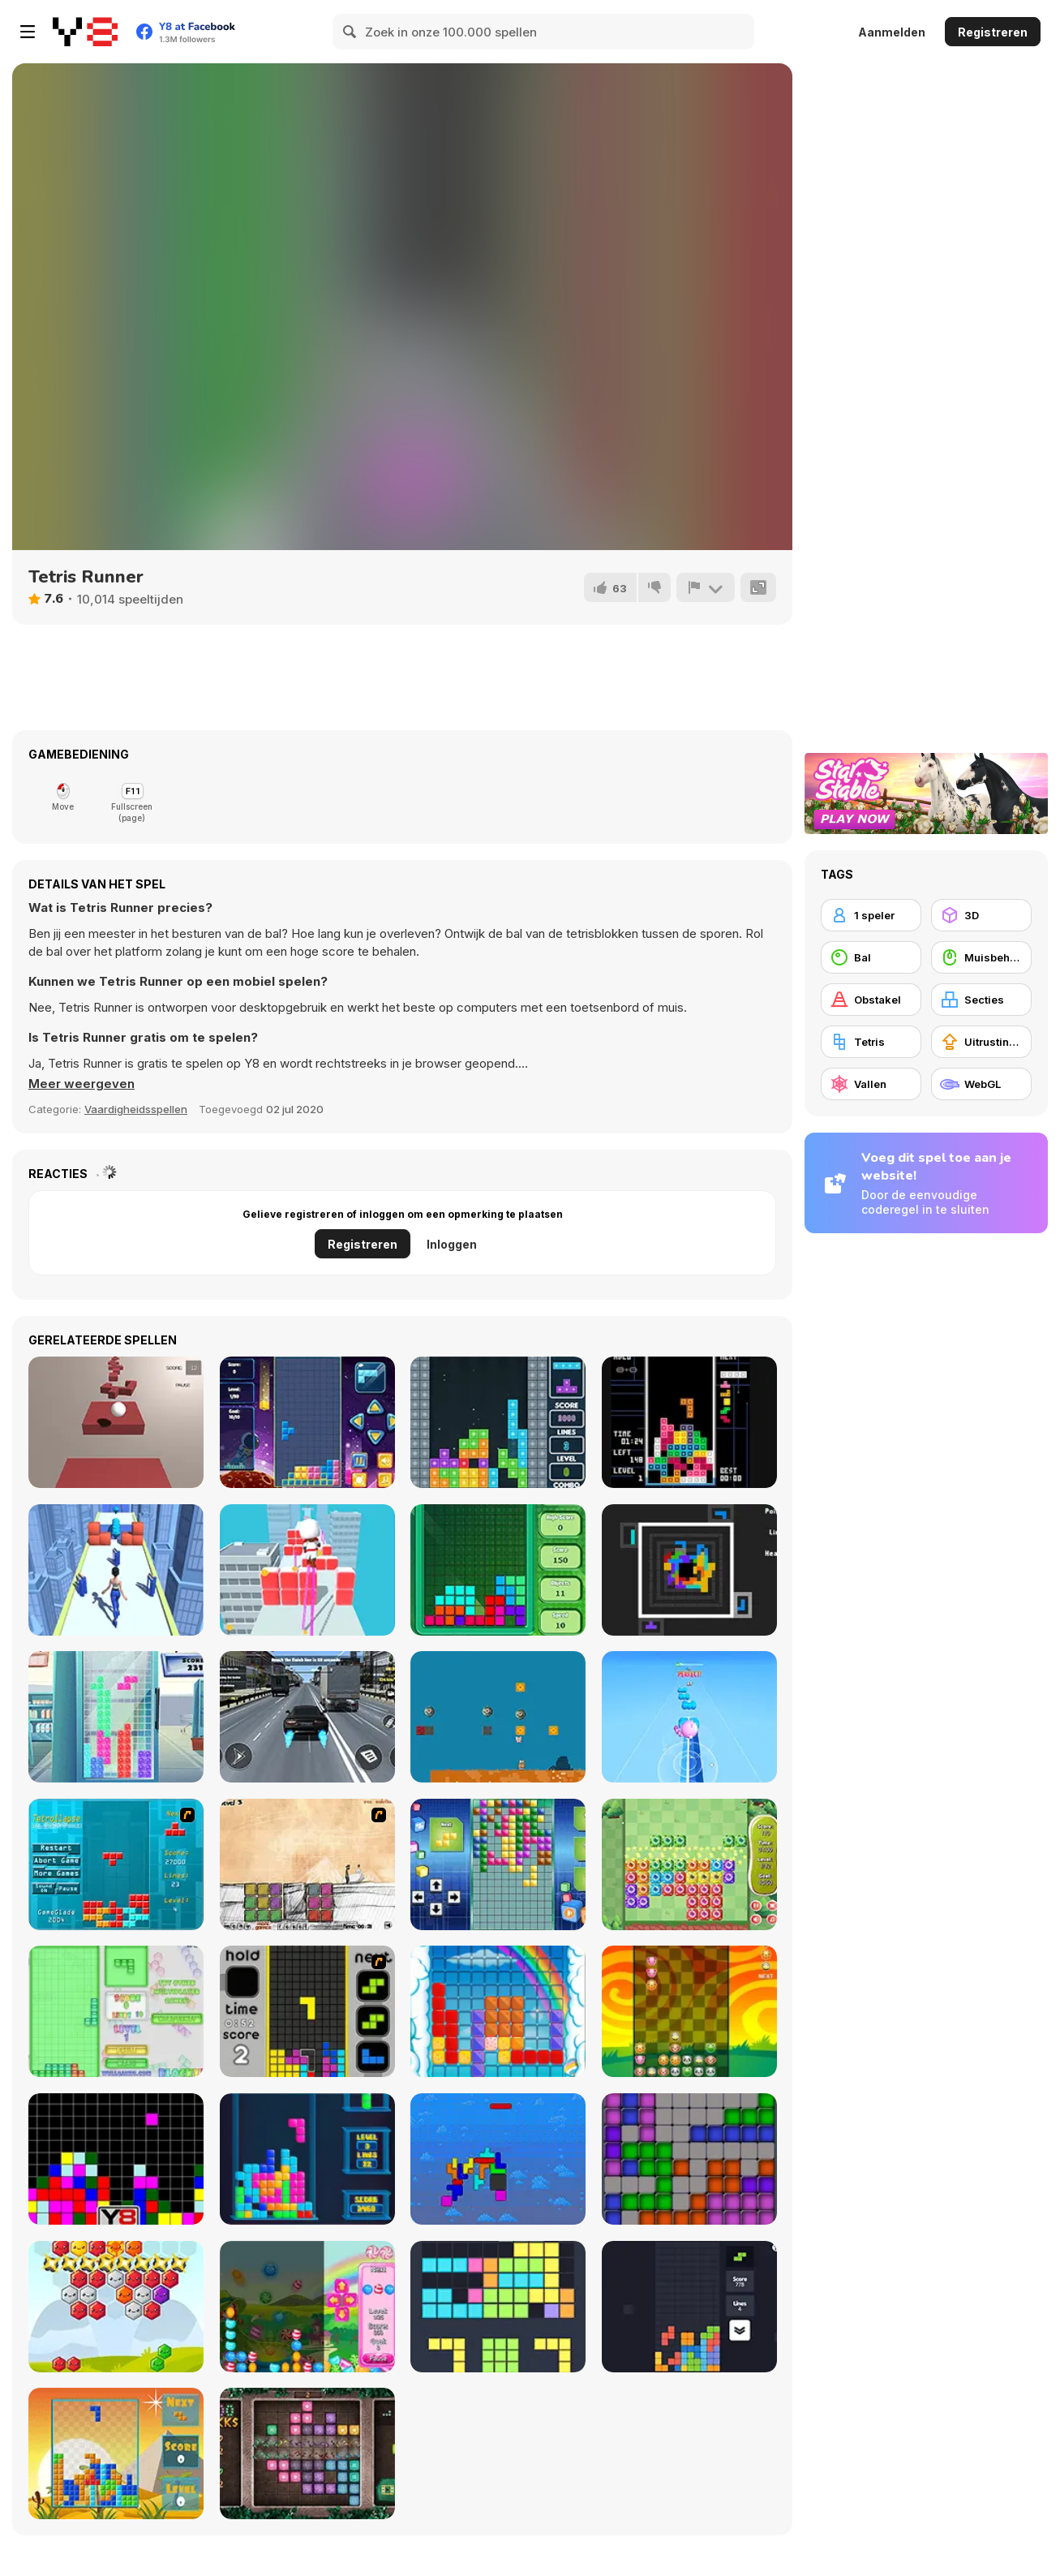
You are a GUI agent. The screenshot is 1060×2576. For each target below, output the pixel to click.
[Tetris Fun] (307, 1422)
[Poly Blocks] (116, 2453)
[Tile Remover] (116, 2159)
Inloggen (452, 1244)
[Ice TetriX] (116, 1717)
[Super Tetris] (498, 1422)
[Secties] (981, 999)
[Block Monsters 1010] (689, 1864)
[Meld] (705, 587)
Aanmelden (891, 32)
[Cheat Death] (307, 1864)
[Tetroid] (689, 2159)
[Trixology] (689, 2306)
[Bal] (871, 957)
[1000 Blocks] (307, 2453)
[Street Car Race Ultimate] (307, 1717)
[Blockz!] (116, 2011)
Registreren (993, 32)
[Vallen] (871, 1084)
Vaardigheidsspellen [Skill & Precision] (135, 1109)
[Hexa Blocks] (116, 2306)
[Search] (350, 31)
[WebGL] (981, 1084)
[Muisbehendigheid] (981, 957)
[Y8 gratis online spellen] (85, 31)
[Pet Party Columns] (689, 2011)
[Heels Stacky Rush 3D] (307, 1570)
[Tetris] (498, 1570)
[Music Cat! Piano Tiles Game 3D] (689, 1717)
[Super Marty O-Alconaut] (498, 1717)
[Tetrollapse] (116, 1864)
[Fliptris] (498, 2159)
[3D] (981, 915)
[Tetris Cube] (307, 2159)
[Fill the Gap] (498, 2306)
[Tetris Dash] (307, 2011)
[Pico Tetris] (689, 1422)
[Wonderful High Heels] (116, 1570)
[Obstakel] (871, 999)
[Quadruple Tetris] (689, 1570)
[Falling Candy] (307, 2306)
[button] (81, 1084)
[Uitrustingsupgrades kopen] (981, 1042)
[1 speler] (871, 915)
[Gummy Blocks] (498, 2011)
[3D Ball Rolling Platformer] (116, 1422)
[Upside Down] (498, 1864)
